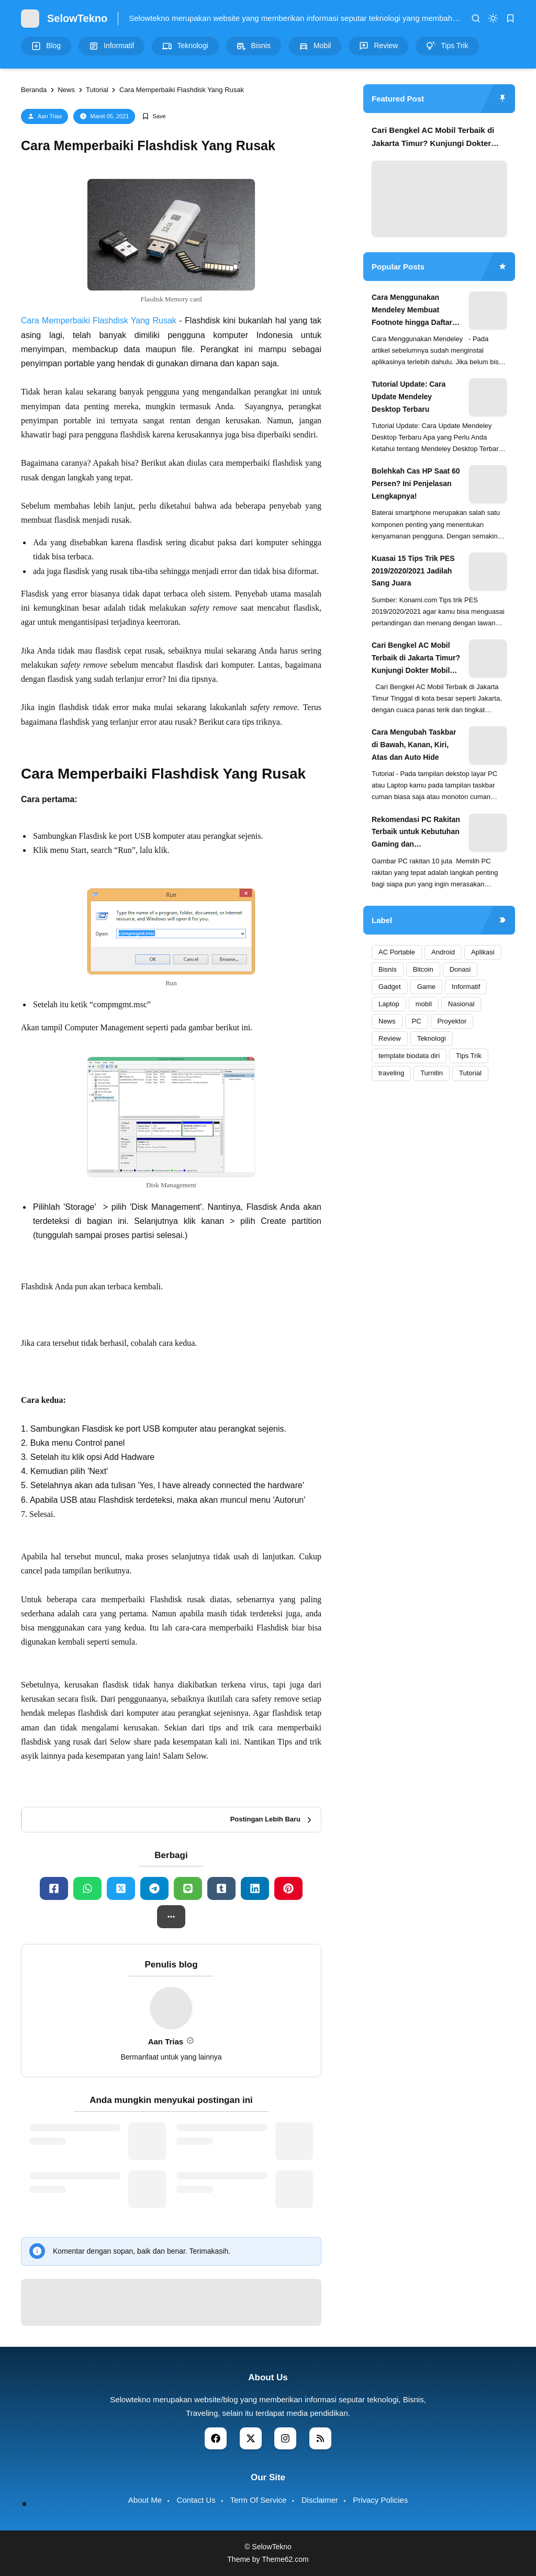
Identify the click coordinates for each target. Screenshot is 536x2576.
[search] (476, 18)
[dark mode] (493, 18)
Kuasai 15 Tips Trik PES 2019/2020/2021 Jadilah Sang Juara (413, 571)
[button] (171, 1916)
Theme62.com (285, 2559)
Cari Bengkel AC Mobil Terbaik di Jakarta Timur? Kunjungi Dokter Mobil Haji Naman (433, 138)
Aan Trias (50, 116)
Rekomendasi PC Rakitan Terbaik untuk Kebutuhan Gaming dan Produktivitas (416, 833)
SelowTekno (77, 18)
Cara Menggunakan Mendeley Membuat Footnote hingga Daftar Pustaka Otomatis (412, 311)
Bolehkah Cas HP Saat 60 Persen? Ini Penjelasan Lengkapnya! (416, 483)
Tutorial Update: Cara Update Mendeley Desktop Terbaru (408, 396)
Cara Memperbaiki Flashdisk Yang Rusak (98, 320)
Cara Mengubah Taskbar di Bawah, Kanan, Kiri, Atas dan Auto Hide (414, 744)
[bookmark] (510, 18)
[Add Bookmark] (153, 116)
